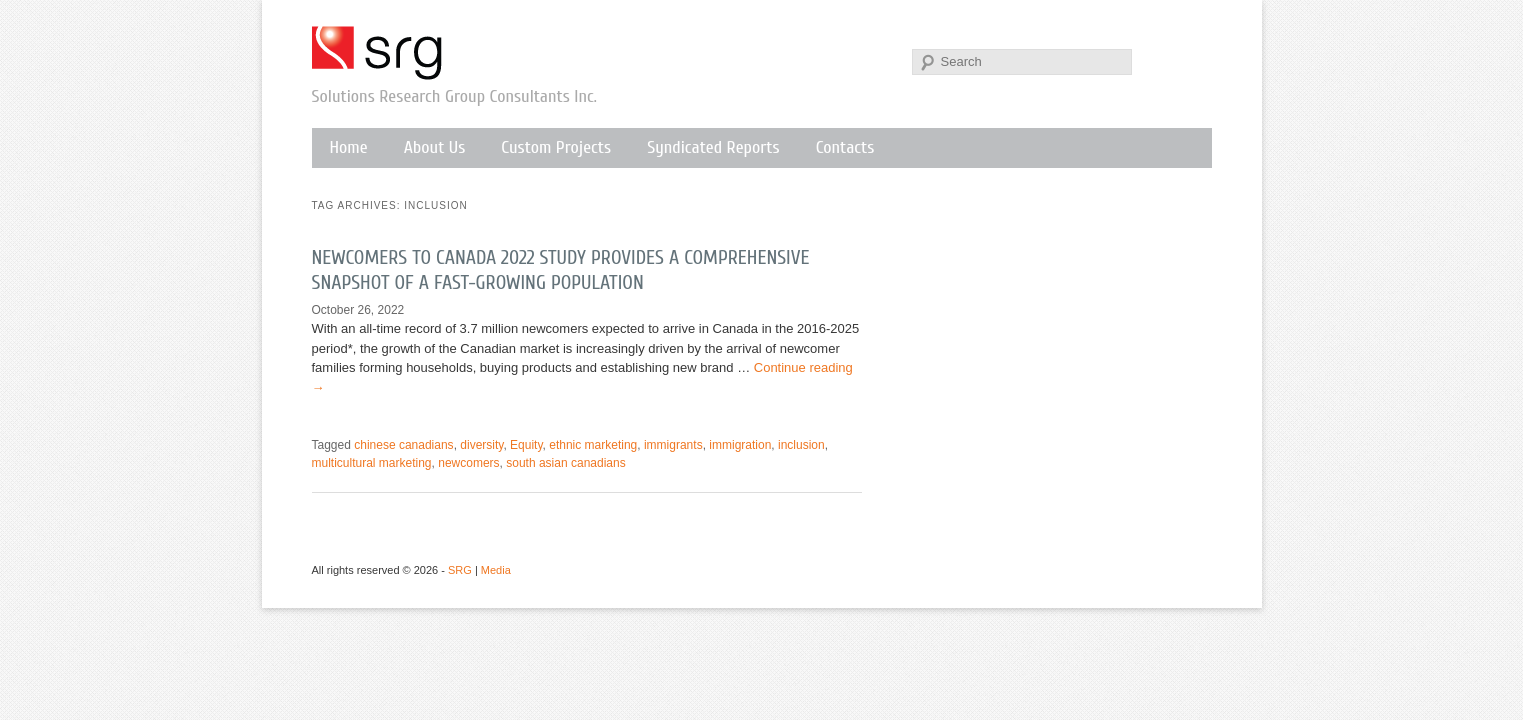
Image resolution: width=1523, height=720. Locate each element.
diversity (481, 445)
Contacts (845, 147)
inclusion (801, 445)
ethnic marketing (593, 445)
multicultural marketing (372, 463)
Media (496, 570)
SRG (378, 53)
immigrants (673, 445)
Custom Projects (556, 147)
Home (349, 147)
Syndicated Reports (713, 147)
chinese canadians (403, 445)
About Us (435, 147)
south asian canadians (565, 463)
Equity (526, 445)
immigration (740, 445)
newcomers (468, 463)
